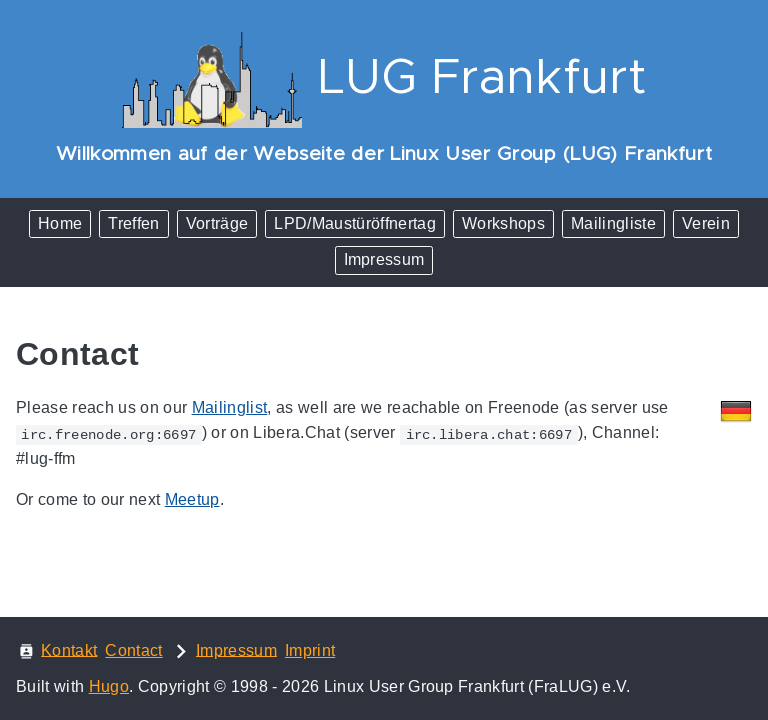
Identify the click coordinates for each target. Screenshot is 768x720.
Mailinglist (230, 407)
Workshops (503, 223)
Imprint (310, 650)
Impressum (384, 259)
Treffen (133, 223)
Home (60, 223)
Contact (133, 650)
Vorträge (217, 223)
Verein (706, 223)
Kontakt (69, 649)
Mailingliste (613, 223)
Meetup (192, 499)
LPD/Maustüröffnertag (355, 223)
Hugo (109, 686)
